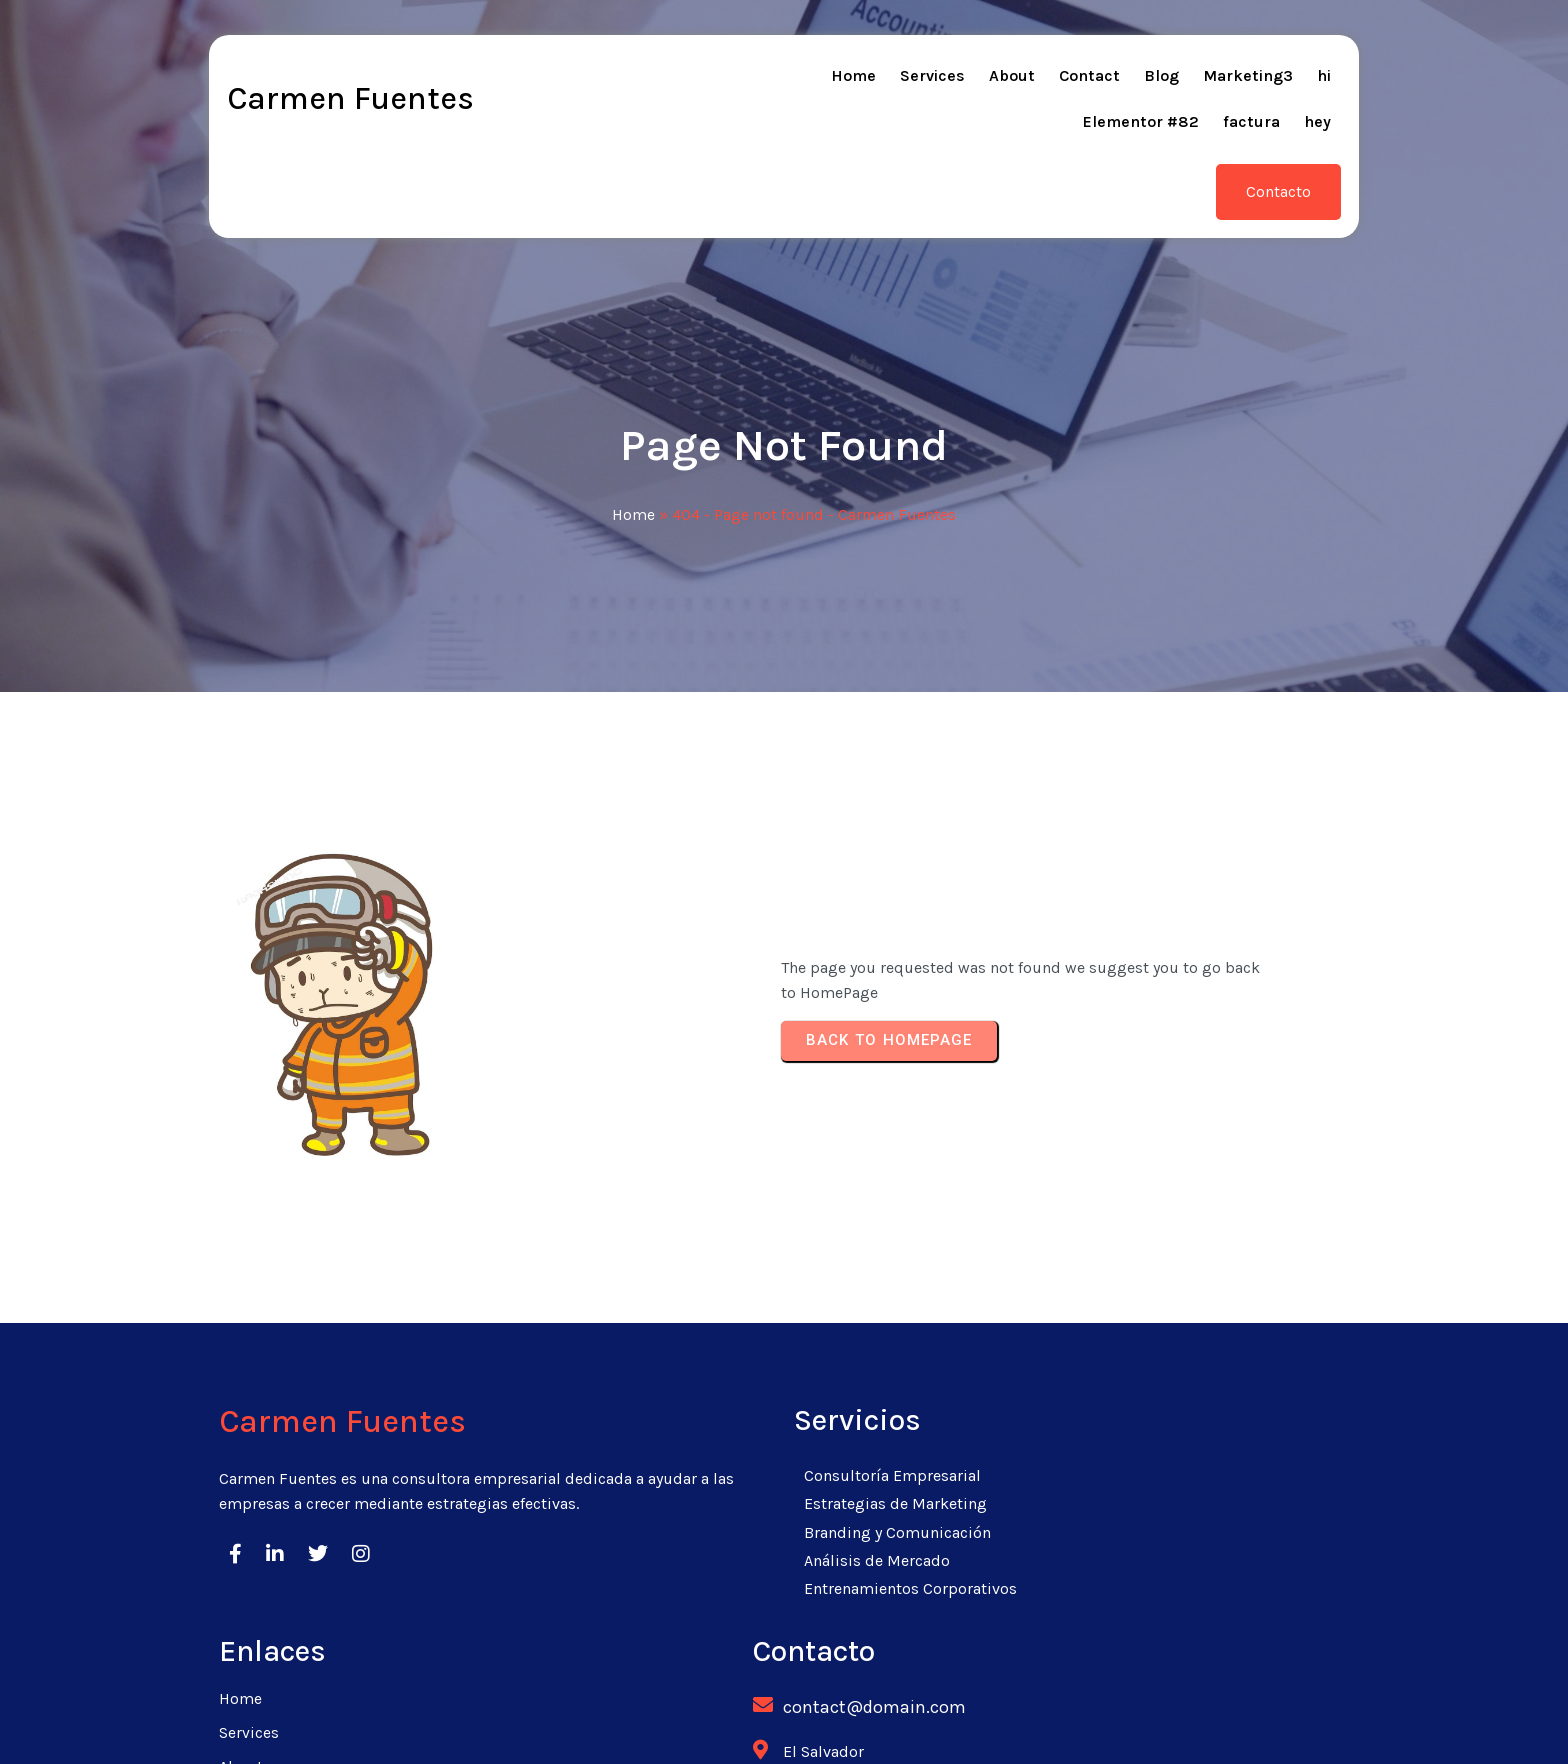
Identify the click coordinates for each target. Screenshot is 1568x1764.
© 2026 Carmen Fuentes (784, 1723)
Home (633, 446)
